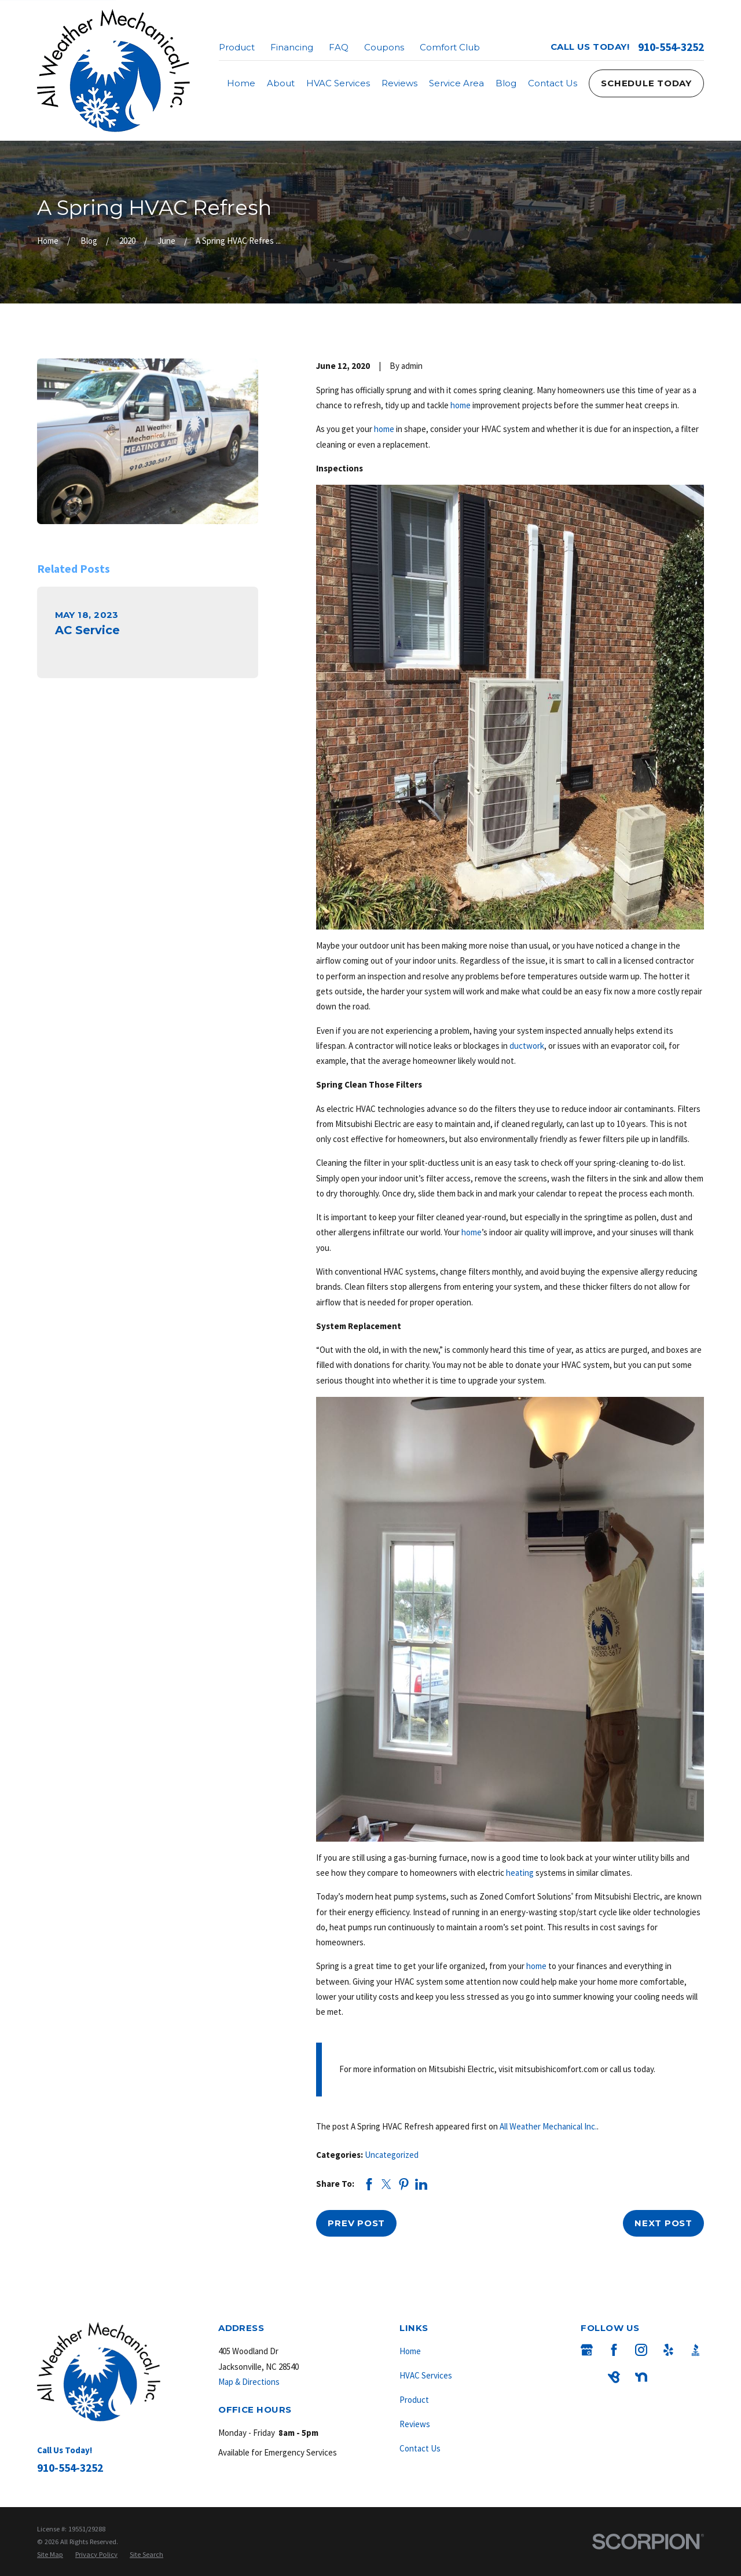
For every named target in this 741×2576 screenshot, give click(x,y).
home (460, 405)
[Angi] (587, 2377)
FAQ (339, 47)
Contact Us (420, 2448)
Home (410, 2351)
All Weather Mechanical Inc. (548, 2126)
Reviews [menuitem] (399, 83)
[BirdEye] (614, 2377)
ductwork (526, 1045)
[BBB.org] (695, 2350)
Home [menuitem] (241, 83)
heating (520, 1872)
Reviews (414, 2423)
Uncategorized (392, 2154)
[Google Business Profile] (587, 2350)
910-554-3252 (671, 47)
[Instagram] (641, 2350)
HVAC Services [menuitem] (338, 83)
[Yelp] (668, 2350)
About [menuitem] (281, 83)
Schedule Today (646, 83)
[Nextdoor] (641, 2377)
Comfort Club (450, 47)
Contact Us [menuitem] (552, 83)
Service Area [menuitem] (456, 83)
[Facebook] (614, 2350)
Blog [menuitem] (506, 83)
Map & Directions (249, 2381)
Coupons (384, 47)
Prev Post (356, 2223)
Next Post (663, 2223)
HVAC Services (425, 2375)
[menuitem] (50, 2554)
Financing (291, 47)
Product (237, 47)
